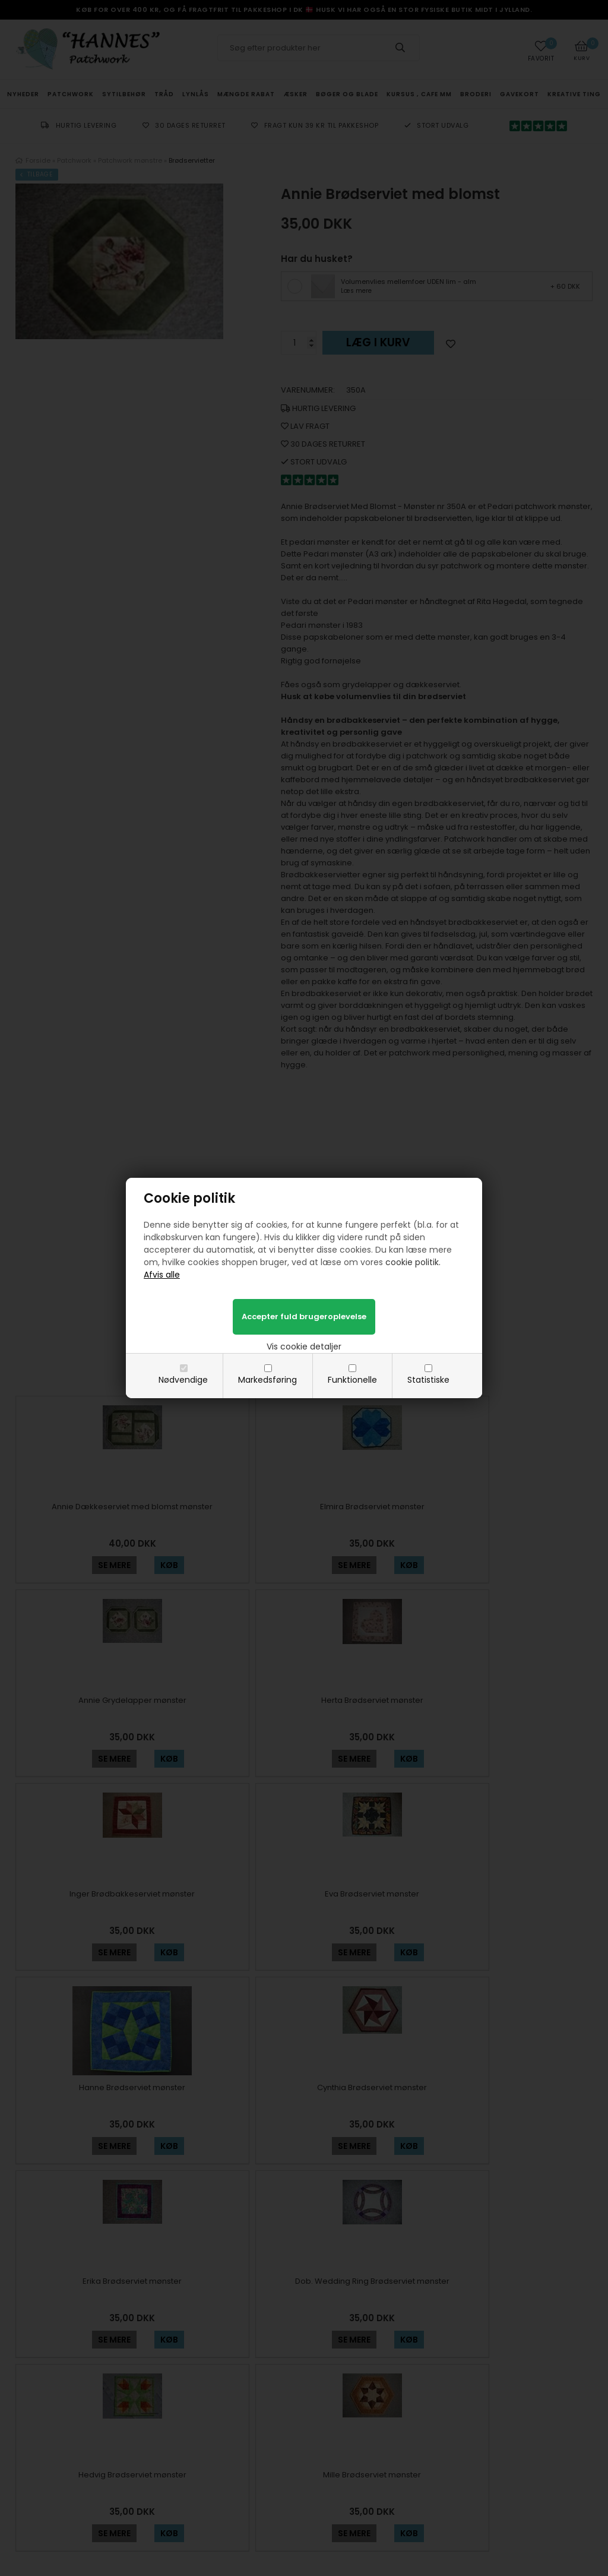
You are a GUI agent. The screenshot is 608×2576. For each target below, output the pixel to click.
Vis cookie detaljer (304, 1346)
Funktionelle (352, 1380)
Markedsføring (267, 1380)
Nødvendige (183, 1380)
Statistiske (428, 1380)
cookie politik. (413, 1262)
